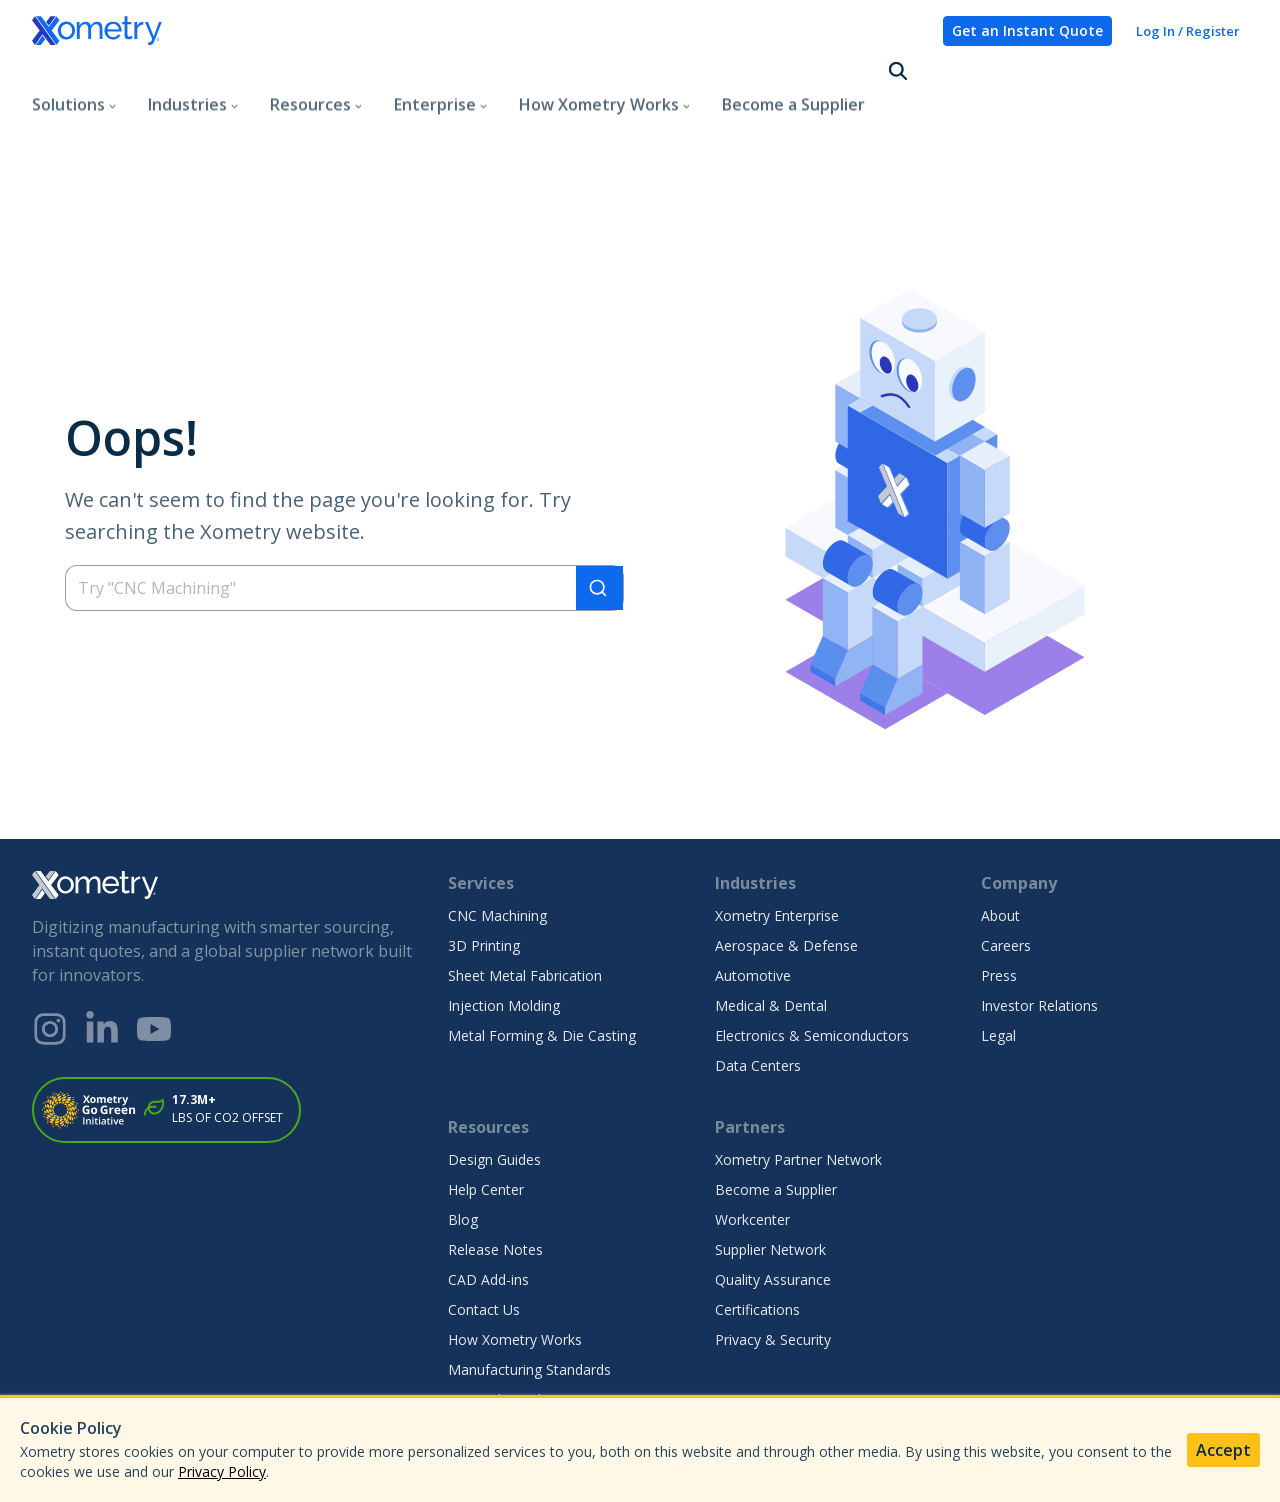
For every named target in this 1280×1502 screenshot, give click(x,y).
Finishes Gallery (498, 1357)
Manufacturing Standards (529, 1297)
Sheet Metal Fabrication (525, 903)
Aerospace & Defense (786, 873)
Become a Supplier (793, 74)
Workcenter (752, 1147)
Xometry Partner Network (798, 1087)
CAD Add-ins (488, 1207)
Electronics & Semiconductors (812, 963)
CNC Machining (497, 843)
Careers (1006, 873)
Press (999, 903)
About (1000, 843)
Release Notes (495, 1177)
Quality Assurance (773, 1207)
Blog (463, 1147)
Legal (998, 963)
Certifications (757, 1237)
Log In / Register (1188, 31)
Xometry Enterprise (777, 843)
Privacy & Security (773, 1267)
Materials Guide (498, 1327)
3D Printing (484, 873)
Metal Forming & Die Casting (542, 963)
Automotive (753, 903)
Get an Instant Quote (1027, 30)
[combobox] (344, 517)
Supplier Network (770, 1177)
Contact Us (484, 1237)
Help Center (486, 1117)
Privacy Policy (222, 1471)
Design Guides (494, 1087)
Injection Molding (504, 933)
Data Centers (758, 993)
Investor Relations (1039, 933)
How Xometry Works (515, 1267)
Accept (1223, 1450)
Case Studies (489, 1387)
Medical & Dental (771, 933)
